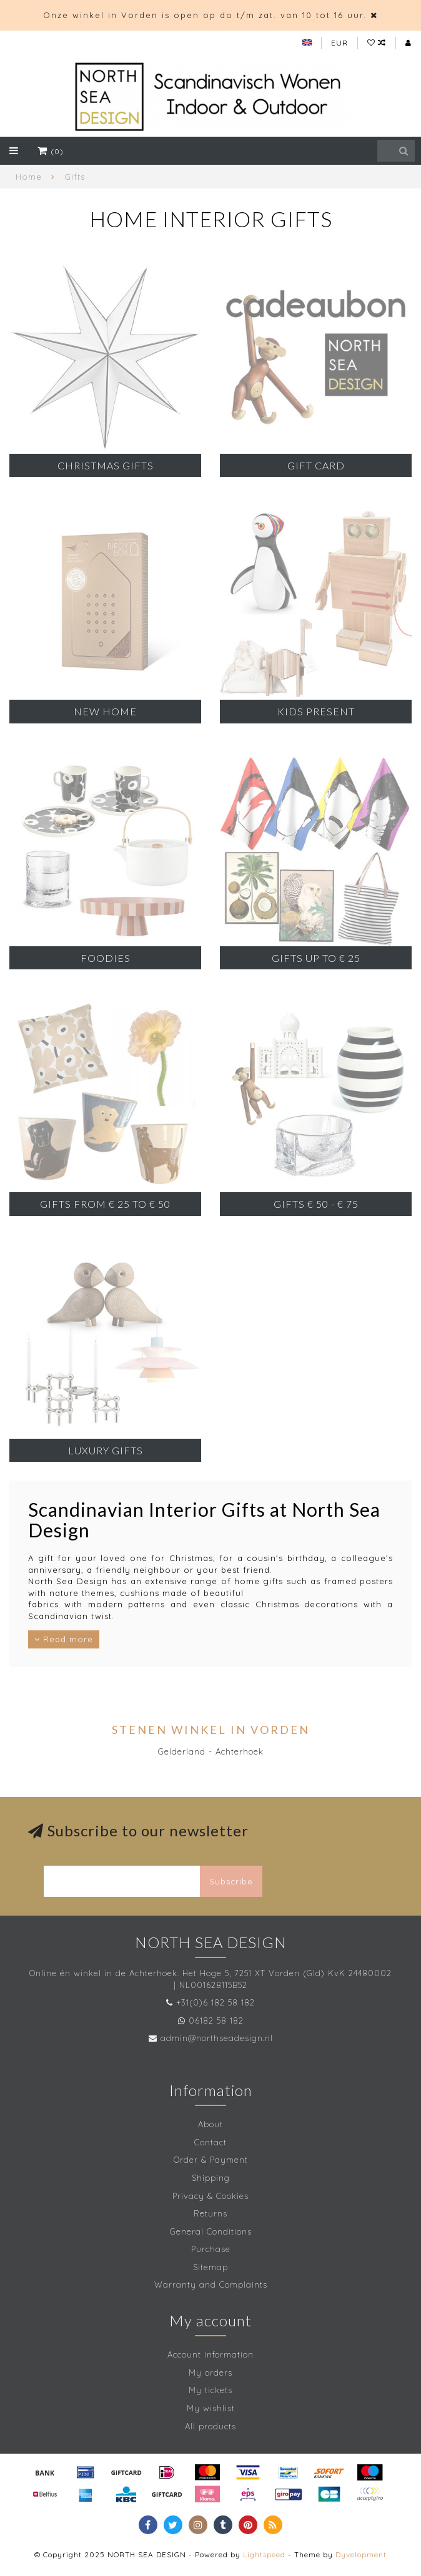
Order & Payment (211, 2160)
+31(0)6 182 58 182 (215, 2002)
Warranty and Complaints (210, 2285)
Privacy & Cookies (210, 2196)
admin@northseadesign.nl (217, 2038)
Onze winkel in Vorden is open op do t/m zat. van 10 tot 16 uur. (205, 15)
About (210, 2124)
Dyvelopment (361, 2554)
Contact (210, 2142)
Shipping (211, 2178)
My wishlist (211, 2408)
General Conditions (211, 2231)
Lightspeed (264, 2554)
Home (29, 177)
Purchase (210, 2249)
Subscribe (231, 1881)
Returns (210, 2213)
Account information (210, 2354)
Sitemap (210, 2267)
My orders (210, 2373)
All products (210, 2426)
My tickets (210, 2390)
